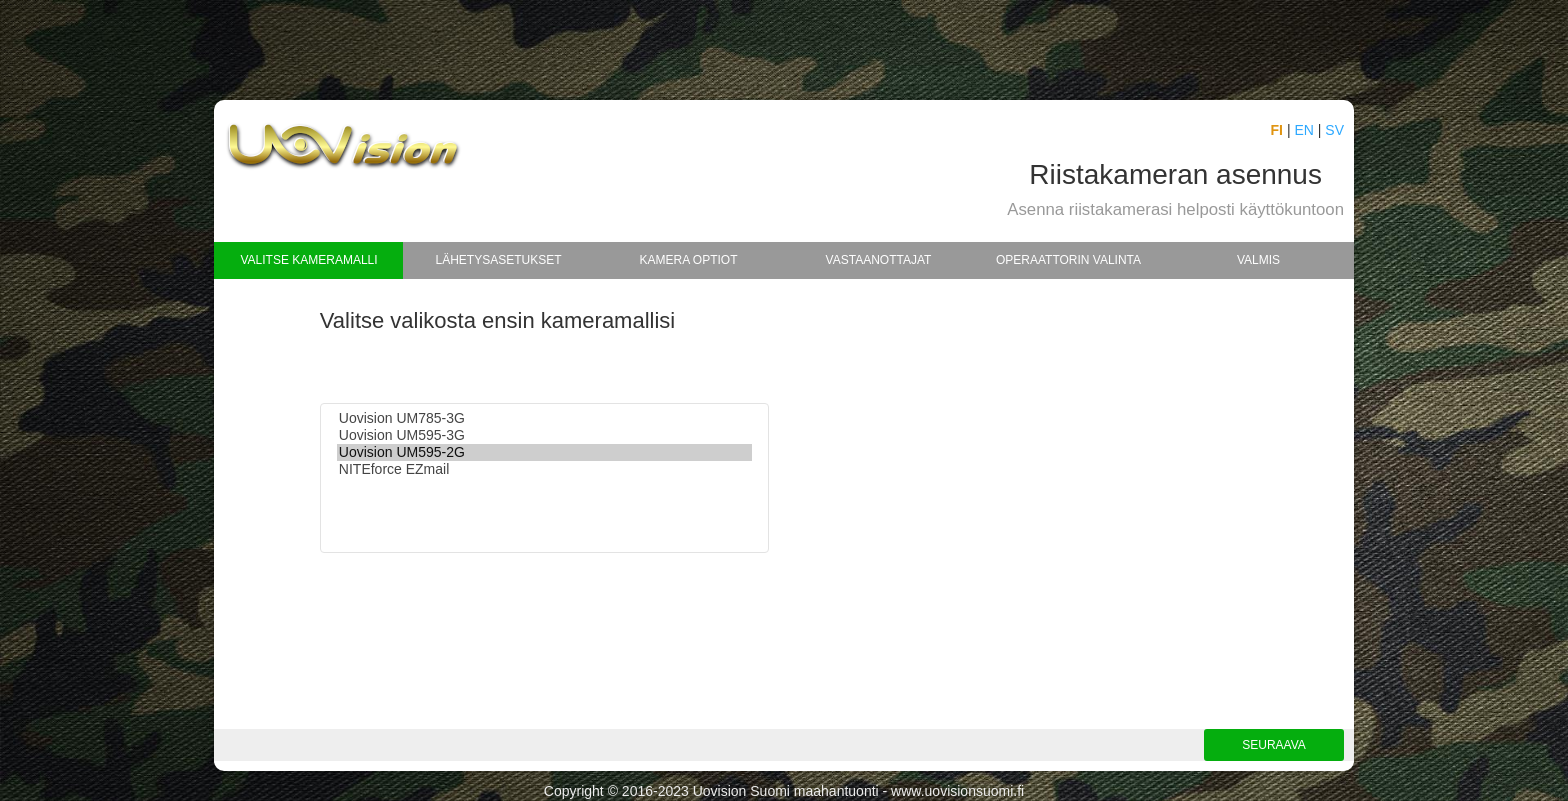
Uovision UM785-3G (544, 418)
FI (1277, 130)
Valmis (1258, 260)
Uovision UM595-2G (544, 452)
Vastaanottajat (879, 260)
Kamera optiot (688, 260)
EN (1303, 130)
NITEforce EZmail (544, 469)
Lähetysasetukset (498, 260)
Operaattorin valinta (1068, 260)
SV (1334, 130)
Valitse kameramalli (308, 260)
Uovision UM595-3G (544, 435)
